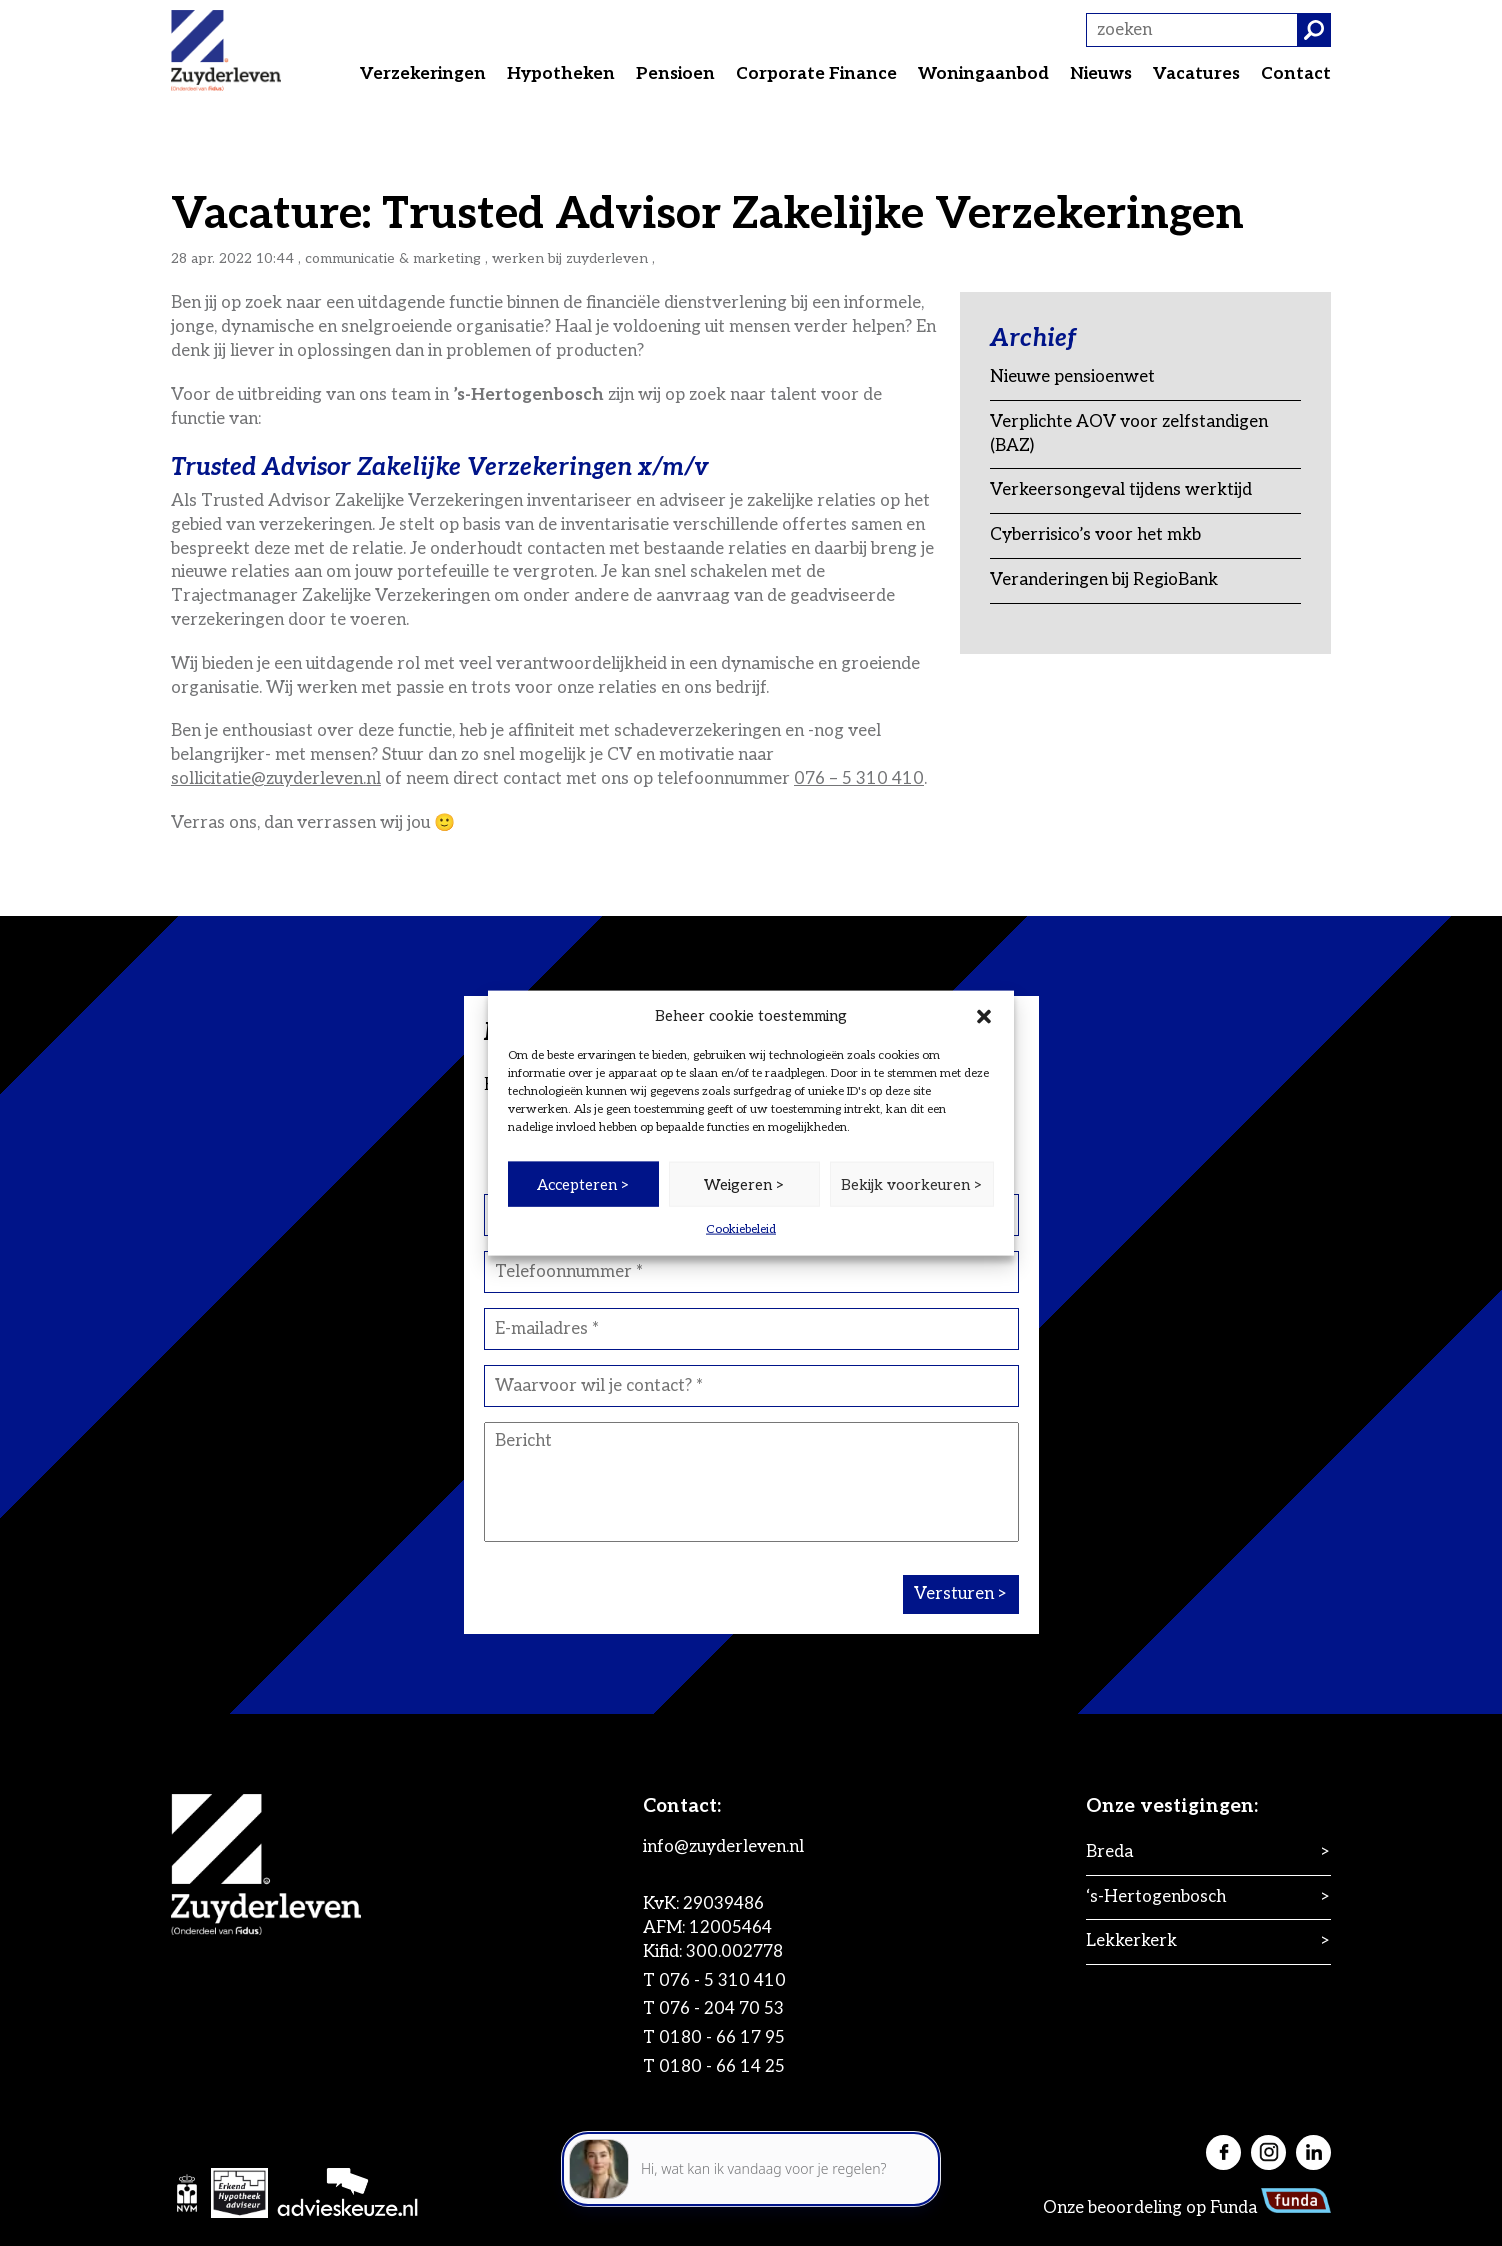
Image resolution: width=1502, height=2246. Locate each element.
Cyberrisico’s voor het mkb (1095, 535)
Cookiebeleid (741, 1229)
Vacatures (1196, 74)
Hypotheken (561, 74)
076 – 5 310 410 (859, 779)
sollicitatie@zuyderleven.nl (276, 779)
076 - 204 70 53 (721, 2009)
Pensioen (675, 74)
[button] (984, 1016)
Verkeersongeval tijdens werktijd (1121, 490)
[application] (751, 2156)
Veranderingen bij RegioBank (1104, 580)
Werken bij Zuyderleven (570, 258)
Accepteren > (583, 1184)
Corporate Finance (816, 74)
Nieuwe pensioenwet (1072, 377)
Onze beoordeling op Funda (1187, 2208)
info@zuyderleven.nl (723, 1847)
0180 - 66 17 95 (722, 2038)
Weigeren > (744, 1184)
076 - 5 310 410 (722, 1981)
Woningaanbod (983, 74)
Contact (1296, 74)
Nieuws (1101, 74)
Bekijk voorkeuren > (912, 1184)
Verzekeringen (423, 74)
